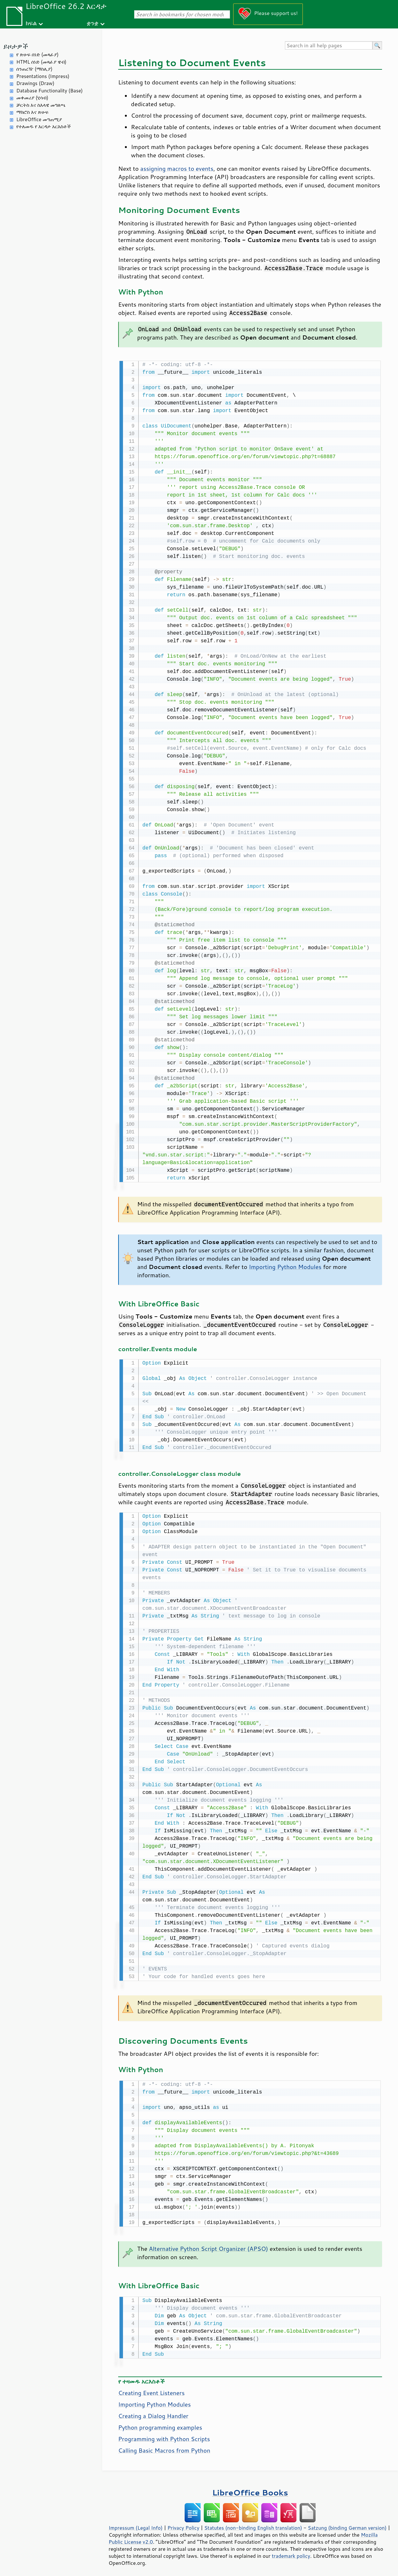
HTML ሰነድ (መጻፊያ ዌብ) (41, 62)
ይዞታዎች (15, 46)
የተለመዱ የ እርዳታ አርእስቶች (43, 126)
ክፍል (31, 23)
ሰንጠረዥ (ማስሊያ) (34, 69)
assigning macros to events (176, 168)
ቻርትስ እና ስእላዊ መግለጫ (40, 105)
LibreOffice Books (250, 2489)
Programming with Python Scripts (164, 2435)
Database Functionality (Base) (49, 90)
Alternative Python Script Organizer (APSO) (208, 2246)
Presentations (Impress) (42, 76)
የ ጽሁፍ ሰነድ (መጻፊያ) (37, 54)
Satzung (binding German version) (347, 2524)
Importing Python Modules (285, 1266)
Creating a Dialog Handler (153, 2412)
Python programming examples (160, 2424)
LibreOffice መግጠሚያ (39, 119)
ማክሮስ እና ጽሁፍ (32, 112)
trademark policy (291, 2552)
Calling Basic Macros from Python (164, 2447)
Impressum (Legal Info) (136, 2524)
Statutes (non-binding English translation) (253, 2524)
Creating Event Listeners (151, 2389)
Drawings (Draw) (35, 83)
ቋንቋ (92, 23)
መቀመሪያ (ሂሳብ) (32, 97)
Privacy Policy (183, 2524)
